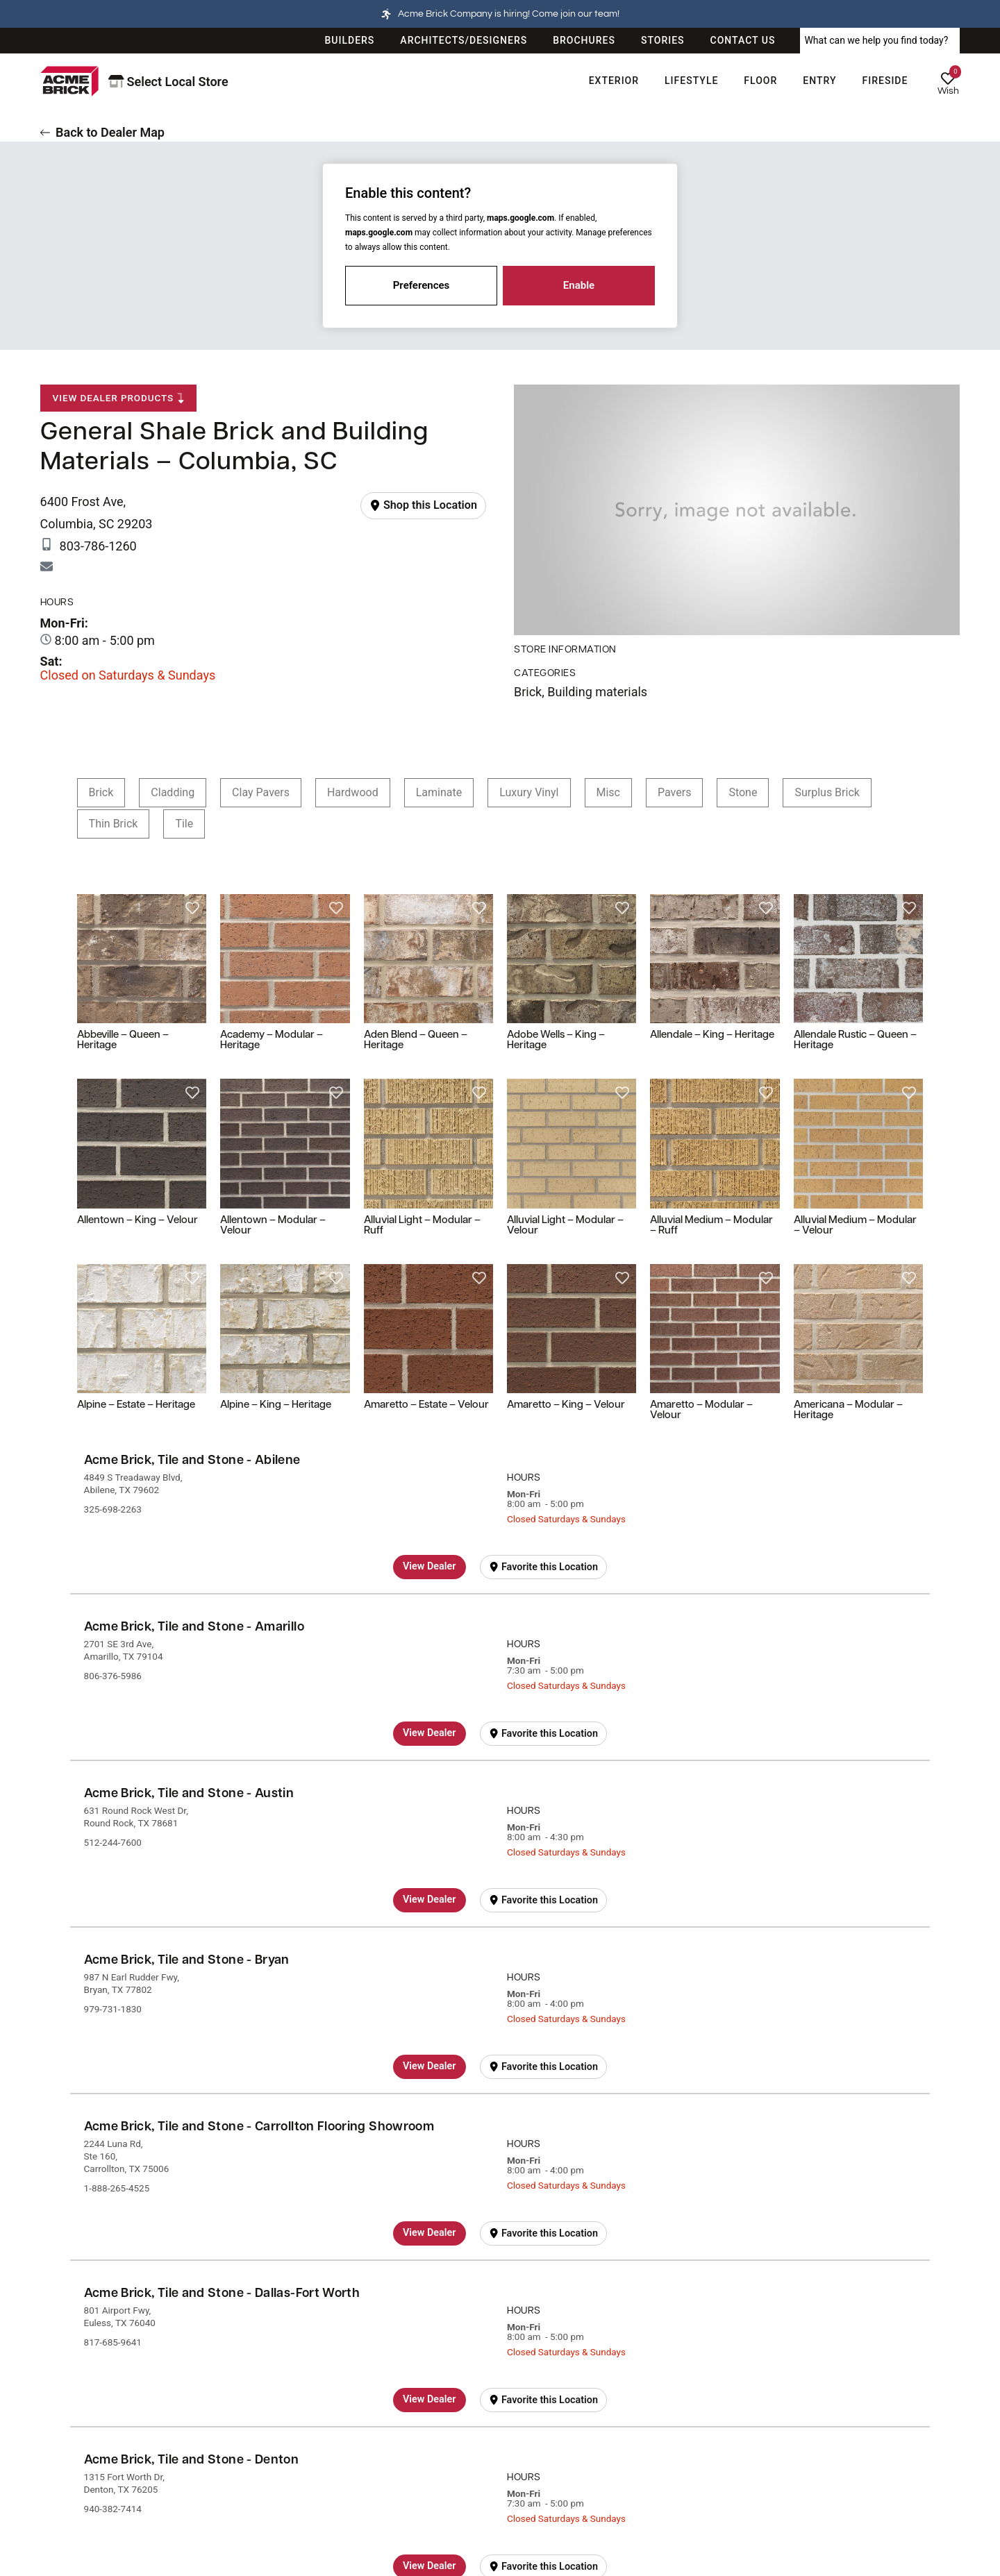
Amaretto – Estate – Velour (426, 1405)
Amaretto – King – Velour (566, 1405)
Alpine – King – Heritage (275, 1405)
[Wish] (948, 78)
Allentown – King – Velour (137, 1220)
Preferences (421, 285)
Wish (948, 91)
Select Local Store (168, 81)
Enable (578, 285)
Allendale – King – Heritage (712, 1035)
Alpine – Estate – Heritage (136, 1405)
